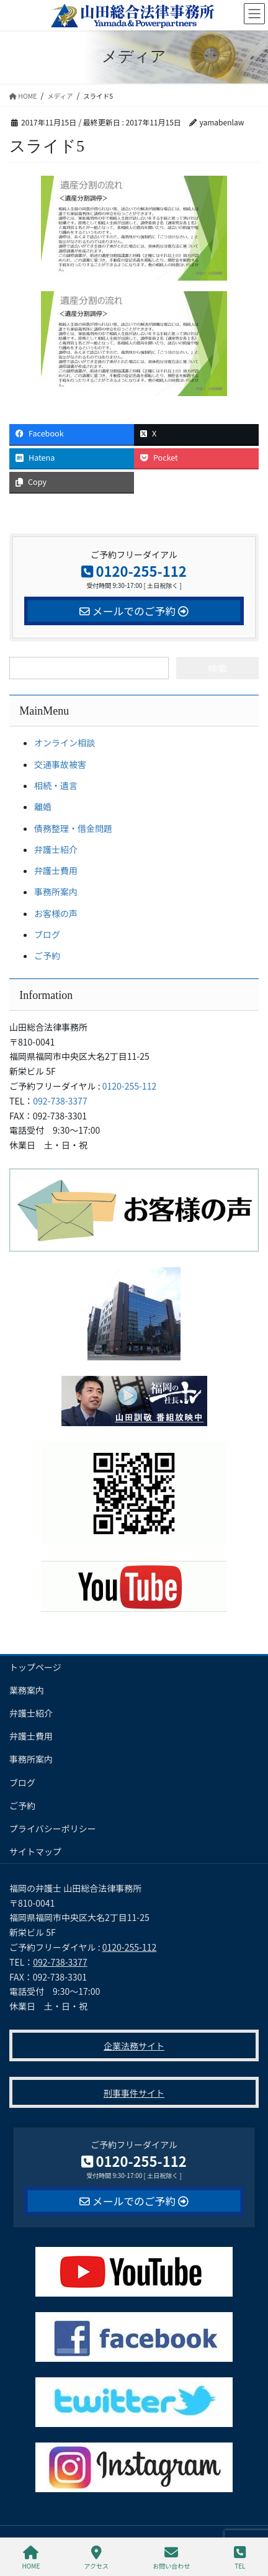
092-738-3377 (60, 1101)
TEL (240, 2558)
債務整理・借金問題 (73, 828)
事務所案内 (56, 891)
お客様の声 (56, 913)
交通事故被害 (60, 764)
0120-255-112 (129, 1086)
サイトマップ (35, 1851)
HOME (31, 2558)
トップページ (35, 1667)
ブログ (47, 934)
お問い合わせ (171, 2558)
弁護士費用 (56, 870)
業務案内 (26, 1690)
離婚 (42, 806)
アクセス (96, 2558)
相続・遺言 (56, 785)
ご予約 (47, 955)
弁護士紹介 (56, 849)
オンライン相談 (64, 742)
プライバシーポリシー (52, 1828)
